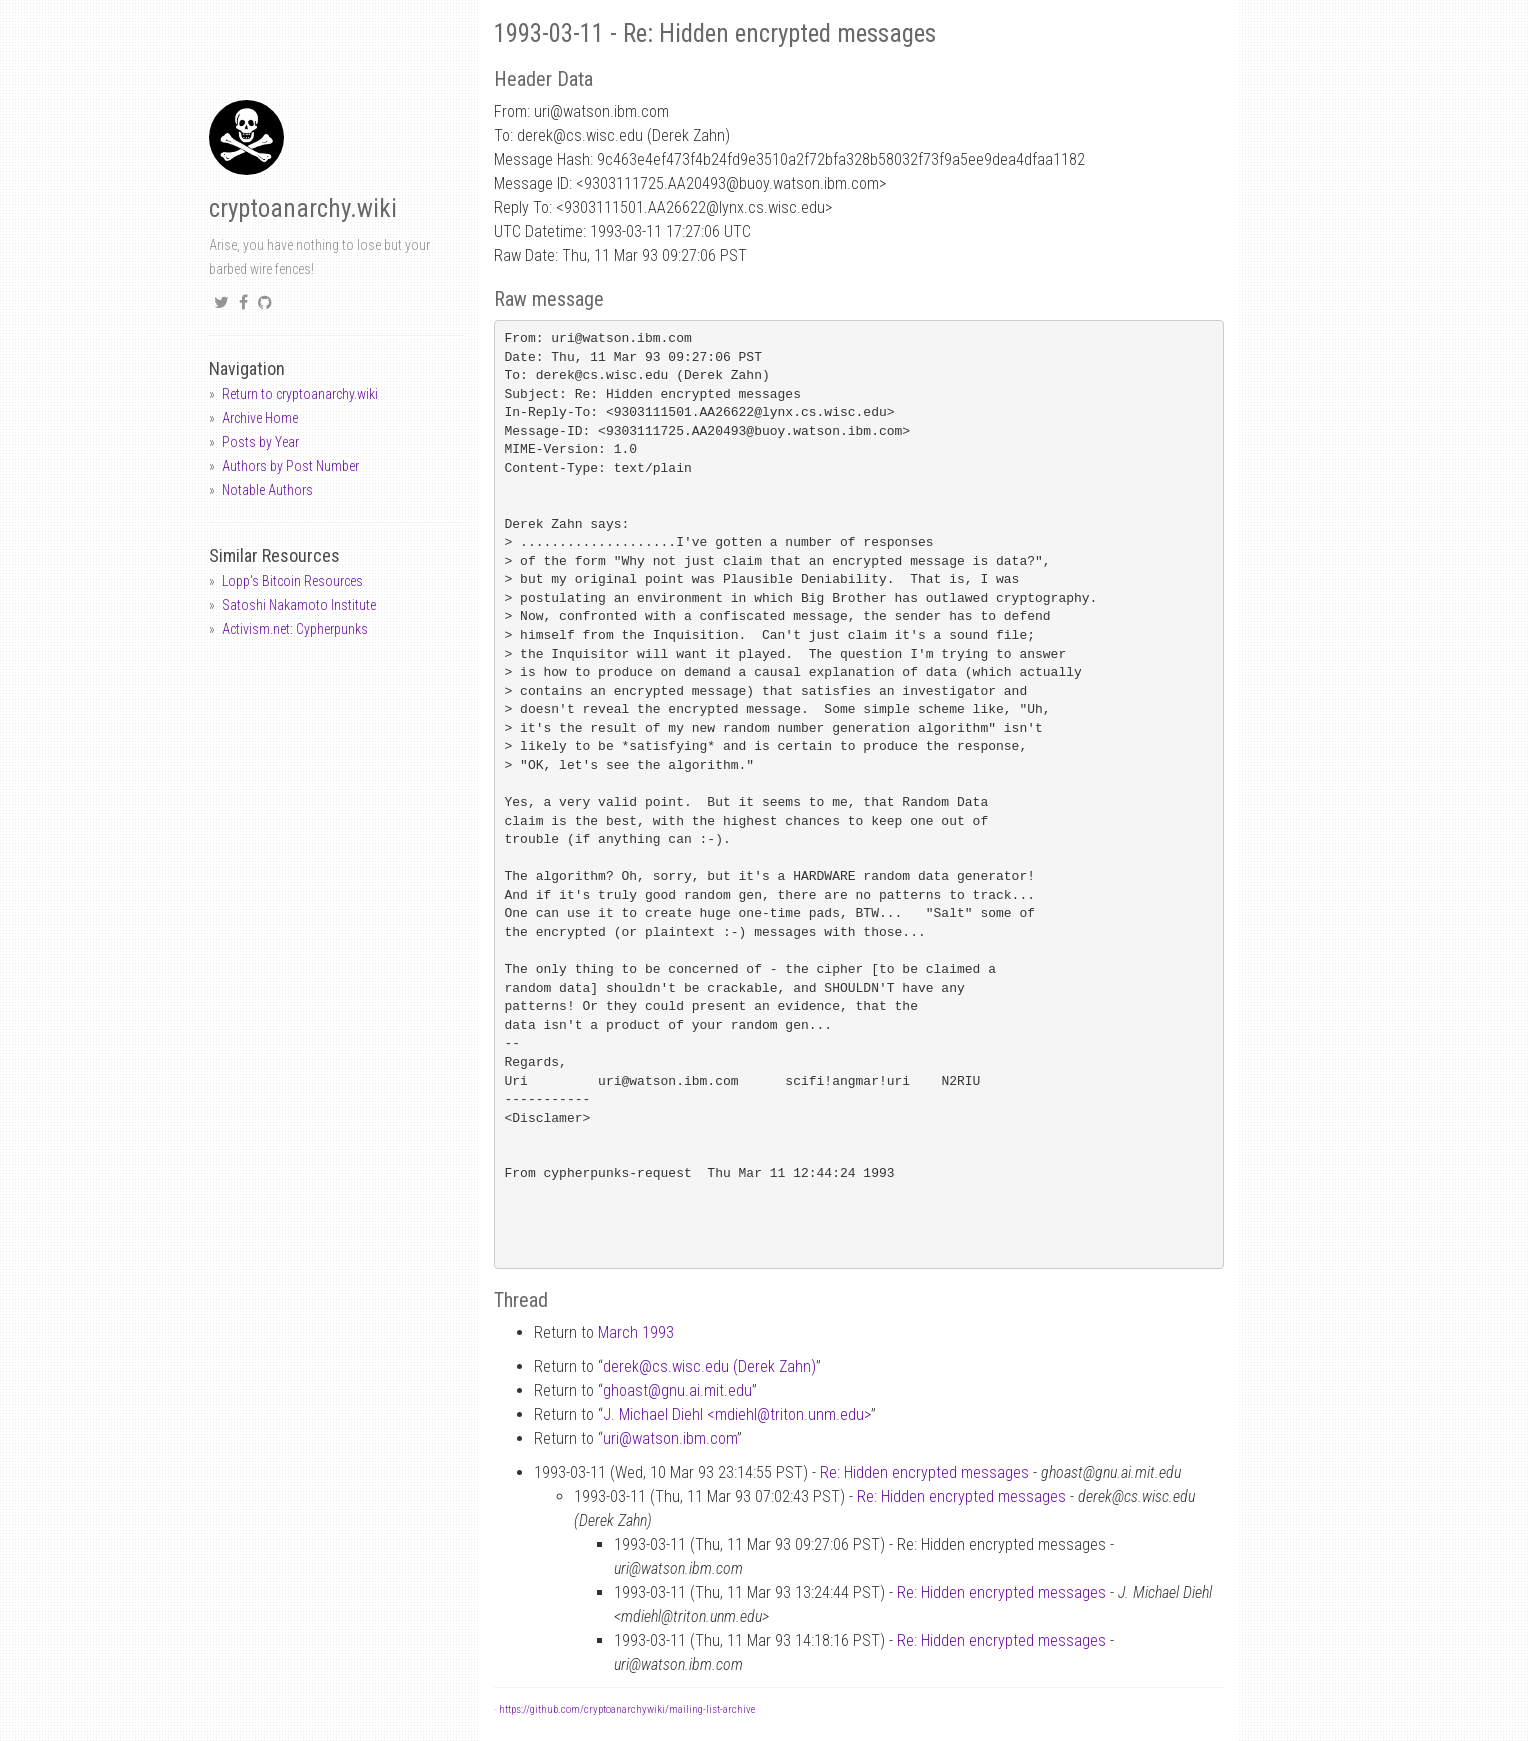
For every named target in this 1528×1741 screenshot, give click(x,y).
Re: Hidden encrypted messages (924, 1472)
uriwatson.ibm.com (670, 1438)
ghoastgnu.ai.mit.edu (677, 1390)
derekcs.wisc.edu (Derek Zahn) (709, 1366)
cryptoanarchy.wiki (303, 208)
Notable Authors (267, 490)
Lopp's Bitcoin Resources (292, 581)
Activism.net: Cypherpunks (295, 629)
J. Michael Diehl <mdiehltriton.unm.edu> (737, 1414)
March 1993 (636, 1332)
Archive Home (260, 418)
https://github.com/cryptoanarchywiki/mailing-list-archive (627, 1709)
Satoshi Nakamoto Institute (299, 605)
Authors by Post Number (290, 466)
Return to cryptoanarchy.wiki (300, 394)
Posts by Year (260, 442)
